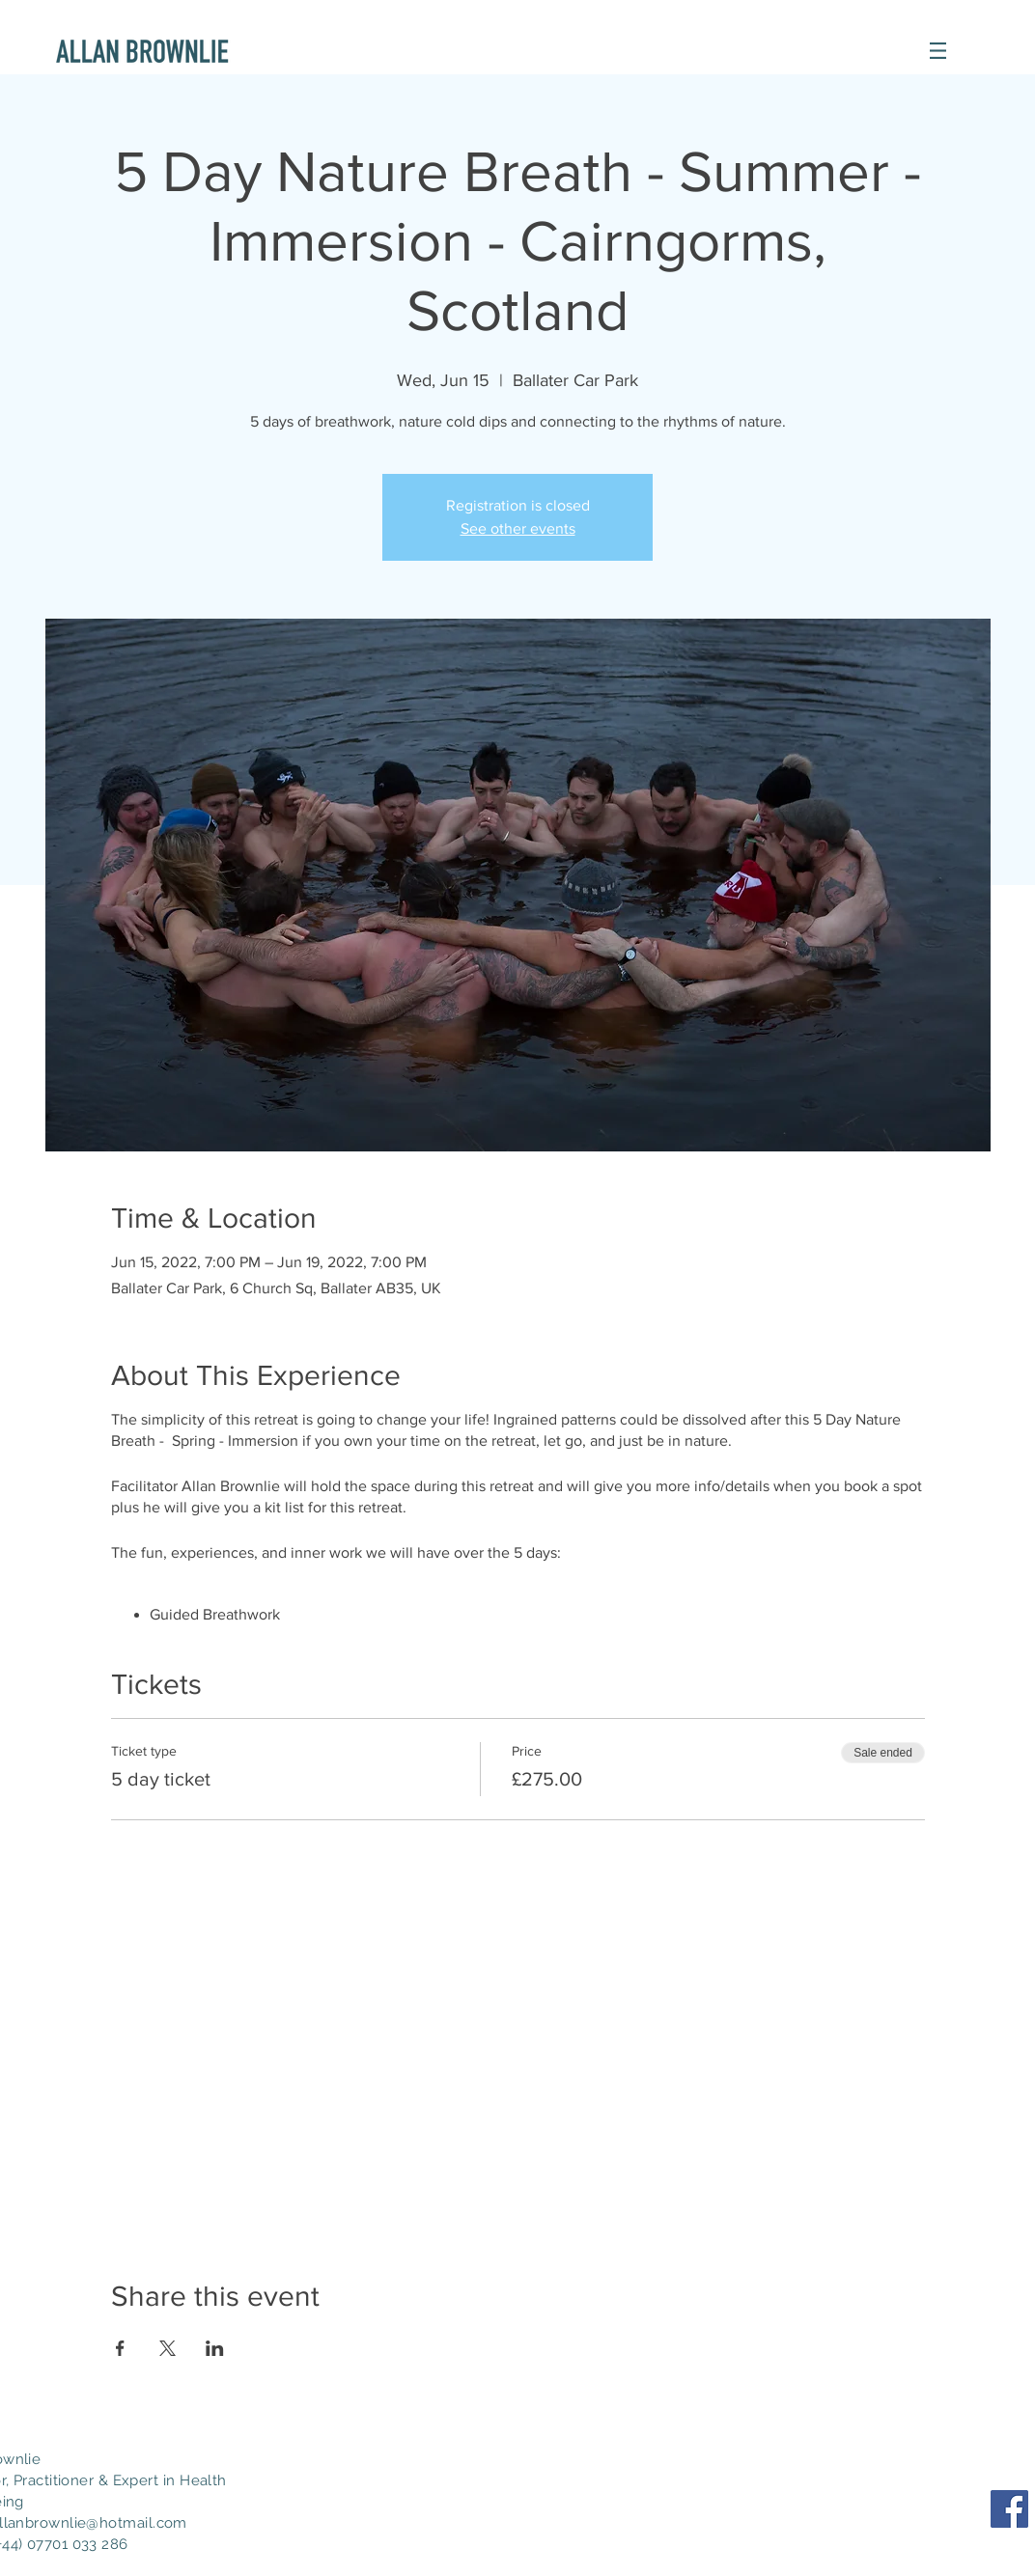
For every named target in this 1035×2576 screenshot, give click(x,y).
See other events (518, 528)
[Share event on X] (167, 2348)
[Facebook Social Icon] (1009, 2509)
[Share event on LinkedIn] (215, 2348)
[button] (938, 50)
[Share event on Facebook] (120, 2348)
